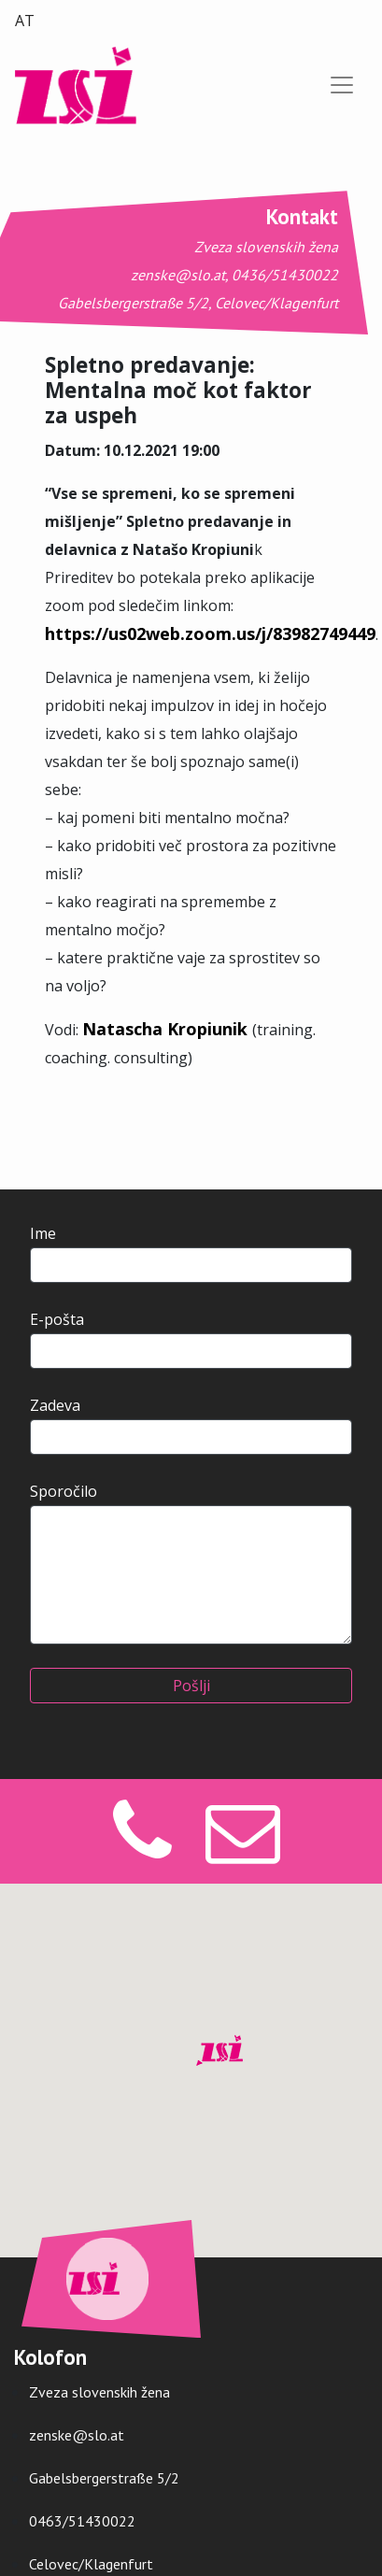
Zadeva (191, 1425)
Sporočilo (191, 1562)
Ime (191, 1253)
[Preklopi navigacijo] (342, 85)
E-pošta (191, 1339)
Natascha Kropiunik (167, 1029)
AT (25, 20)
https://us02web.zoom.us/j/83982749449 (210, 633)
